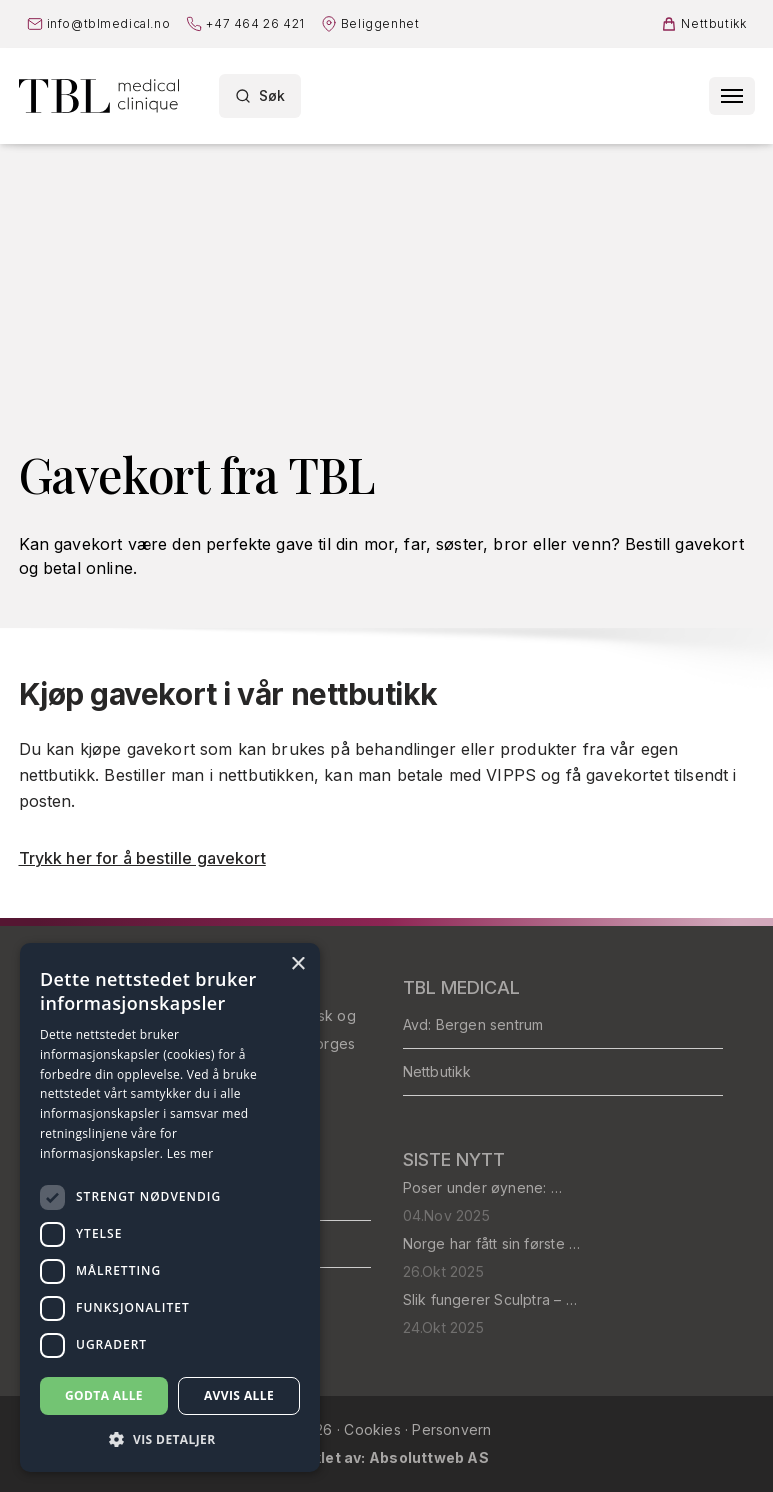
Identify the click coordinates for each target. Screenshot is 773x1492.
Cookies (374, 1429)
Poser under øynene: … (482, 1187)
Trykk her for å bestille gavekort (142, 858)
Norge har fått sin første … (492, 1243)
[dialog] (170, 1207)
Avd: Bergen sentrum (473, 1024)
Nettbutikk (437, 1071)
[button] (170, 1440)
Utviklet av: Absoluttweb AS (386, 1457)
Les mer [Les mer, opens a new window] (190, 1153)
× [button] (297, 964)
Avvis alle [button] (239, 1395)
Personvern (451, 1429)
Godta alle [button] (104, 1395)
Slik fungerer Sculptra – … (490, 1299)
